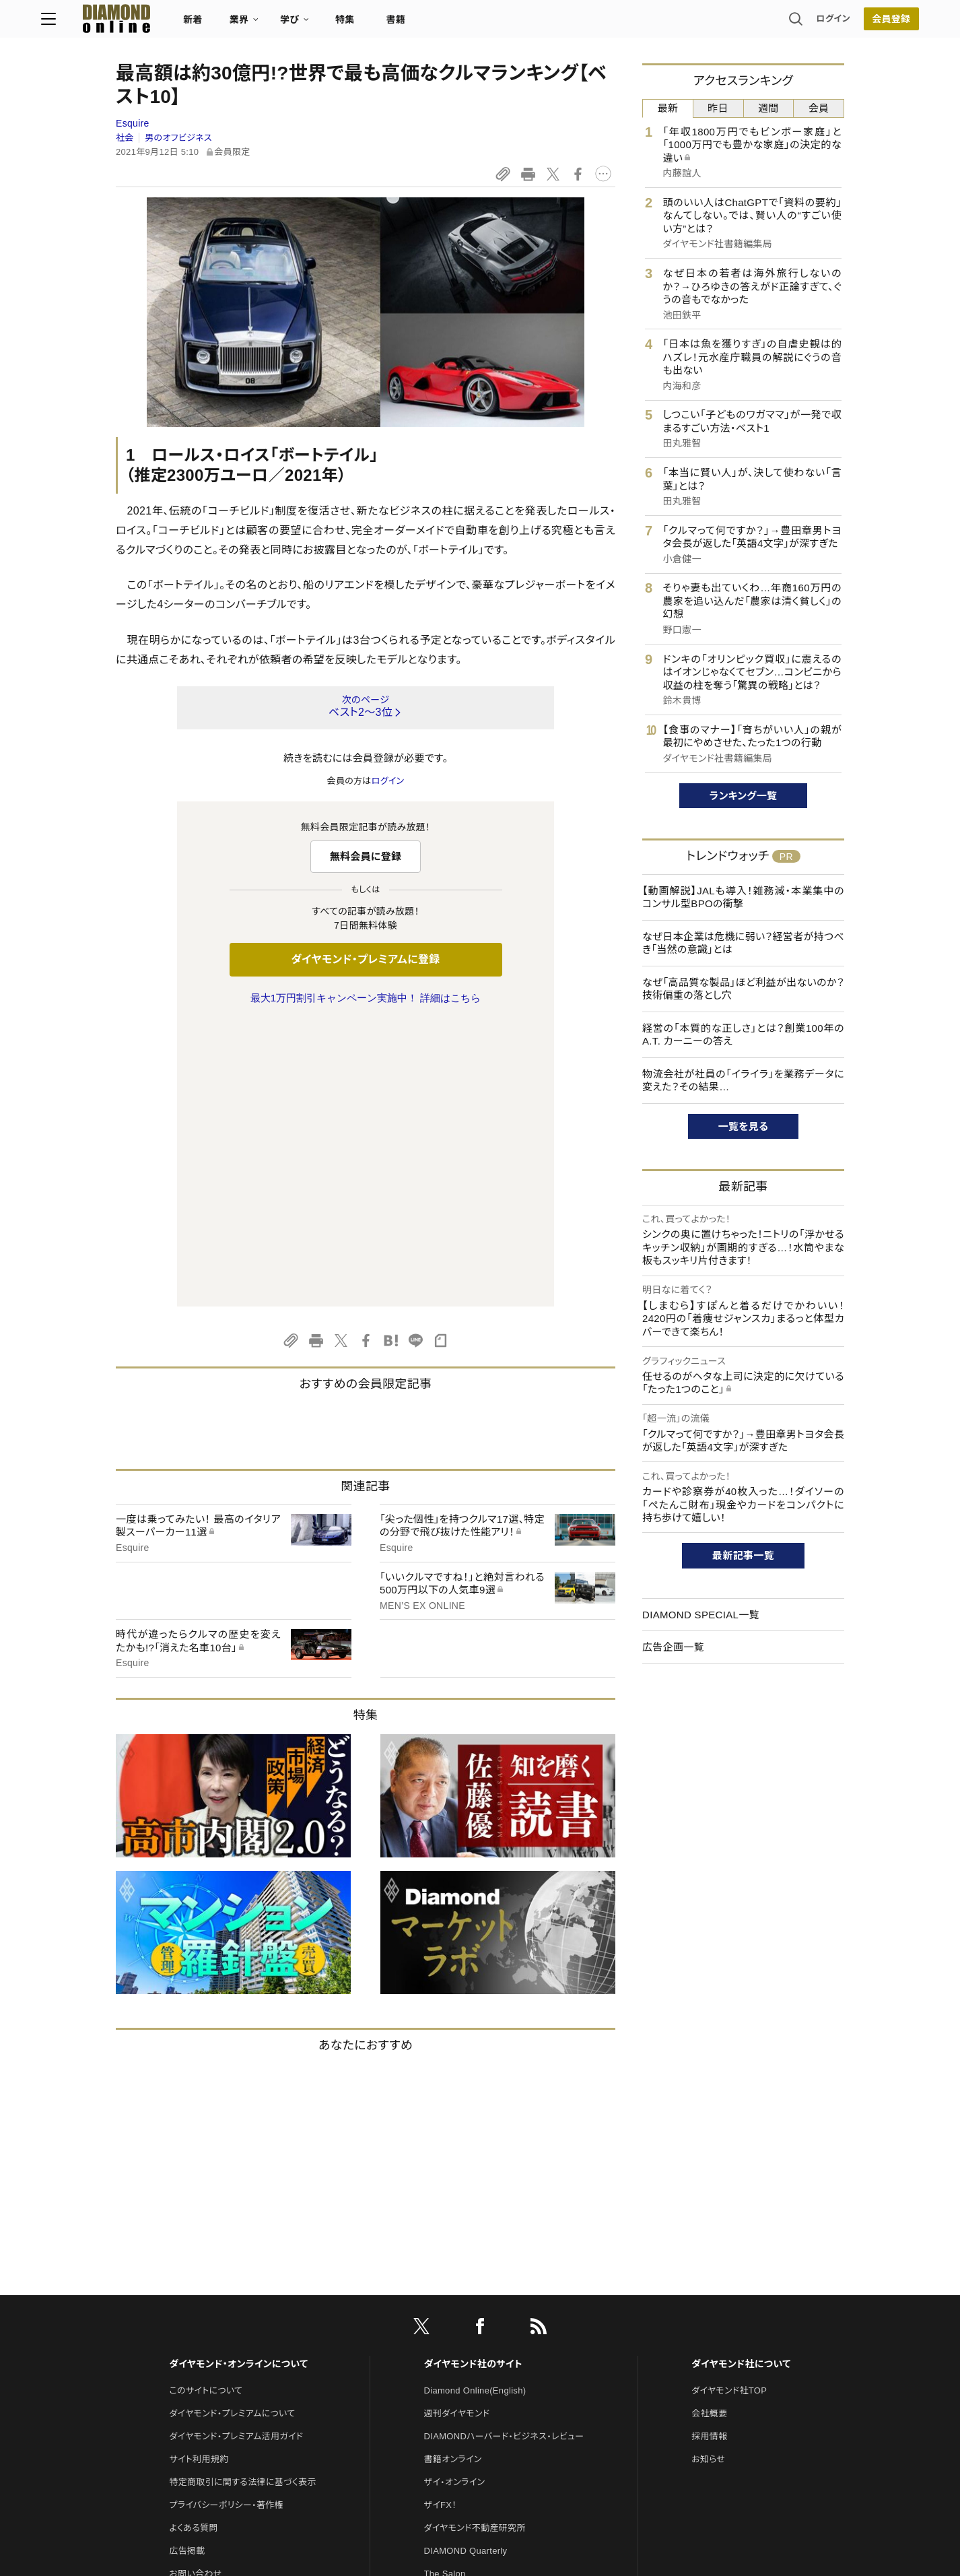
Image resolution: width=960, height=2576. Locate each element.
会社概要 (709, 2130)
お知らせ (708, 2176)
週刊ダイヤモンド (457, 2130)
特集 (420, 24)
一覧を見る (743, 1126)
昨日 (718, 108)
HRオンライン (450, 2314)
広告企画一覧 (673, 1647)
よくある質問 (193, 2245)
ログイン (759, 23)
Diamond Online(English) (475, 2108)
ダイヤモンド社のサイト (473, 2081)
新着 (267, 24)
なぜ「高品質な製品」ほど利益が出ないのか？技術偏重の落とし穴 (743, 989)
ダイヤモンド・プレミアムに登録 (365, 959)
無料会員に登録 (366, 856)
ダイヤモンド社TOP (729, 2108)
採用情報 (709, 2153)
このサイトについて (205, 2108)
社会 (125, 138)
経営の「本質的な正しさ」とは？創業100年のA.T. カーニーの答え (743, 1034)
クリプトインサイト (459, 2337)
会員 (819, 108)
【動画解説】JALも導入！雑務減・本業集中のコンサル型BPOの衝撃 (743, 897)
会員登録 (816, 23)
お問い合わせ (195, 2291)
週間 (768, 108)
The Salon (445, 2291)
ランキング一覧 (744, 795)
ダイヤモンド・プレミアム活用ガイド (236, 2153)
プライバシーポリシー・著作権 (226, 2222)
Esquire (132, 123)
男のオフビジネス (178, 138)
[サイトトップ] (178, 23)
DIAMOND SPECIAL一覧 (700, 1614)
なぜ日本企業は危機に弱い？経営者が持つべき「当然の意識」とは (743, 943)
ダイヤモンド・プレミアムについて (232, 2130)
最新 (668, 108)
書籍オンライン (453, 2176)
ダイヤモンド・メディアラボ (474, 2382)
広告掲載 (187, 2268)
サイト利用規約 (198, 2176)
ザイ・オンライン (454, 2199)
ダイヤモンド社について (740, 2081)
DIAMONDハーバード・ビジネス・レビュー (504, 2153)
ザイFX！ (440, 2222)
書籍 (470, 24)
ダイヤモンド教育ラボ (465, 2359)
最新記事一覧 (743, 1555)
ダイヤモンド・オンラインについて (238, 2081)
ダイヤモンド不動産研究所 (475, 2245)
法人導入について (203, 2314)
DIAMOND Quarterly (466, 2268)
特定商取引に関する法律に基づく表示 (242, 2199)
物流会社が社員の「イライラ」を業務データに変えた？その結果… (743, 1080)
